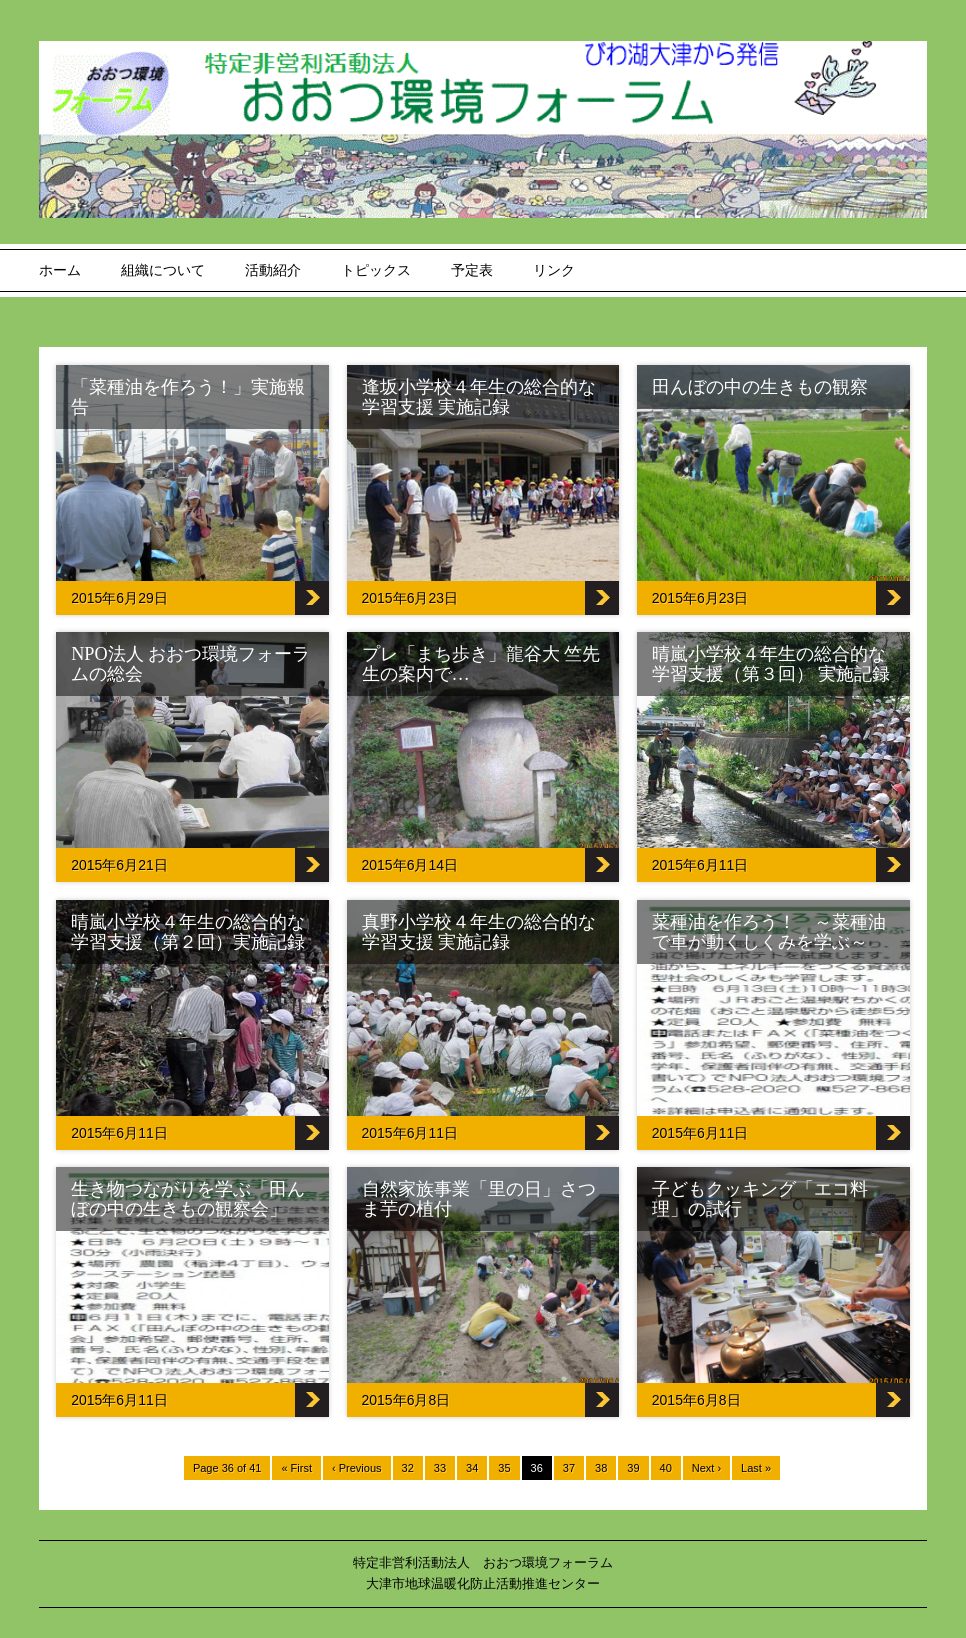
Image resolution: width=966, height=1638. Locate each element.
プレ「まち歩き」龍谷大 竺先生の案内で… (481, 664)
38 (601, 1468)
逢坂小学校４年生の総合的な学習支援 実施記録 (479, 397)
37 (569, 1468)
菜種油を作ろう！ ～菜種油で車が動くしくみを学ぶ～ (769, 932)
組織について (163, 270)
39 (633, 1468)
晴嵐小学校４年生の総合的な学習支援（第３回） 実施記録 (771, 664)
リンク (554, 270)
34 (472, 1468)
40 (666, 1468)
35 (504, 1468)
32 (408, 1468)
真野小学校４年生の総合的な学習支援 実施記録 (479, 932)
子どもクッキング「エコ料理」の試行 (760, 1199)
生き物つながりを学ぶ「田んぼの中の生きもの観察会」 (188, 1199)
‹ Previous (357, 1468)
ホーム (60, 270)
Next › (706, 1468)
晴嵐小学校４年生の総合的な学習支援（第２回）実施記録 (188, 932)
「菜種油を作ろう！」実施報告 (188, 397)
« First (296, 1468)
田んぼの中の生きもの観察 (760, 387)
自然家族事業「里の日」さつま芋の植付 (479, 1199)
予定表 (472, 270)
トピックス (376, 270)
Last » (756, 1468)
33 (440, 1468)
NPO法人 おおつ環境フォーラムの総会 (190, 664)
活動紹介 (273, 270)
